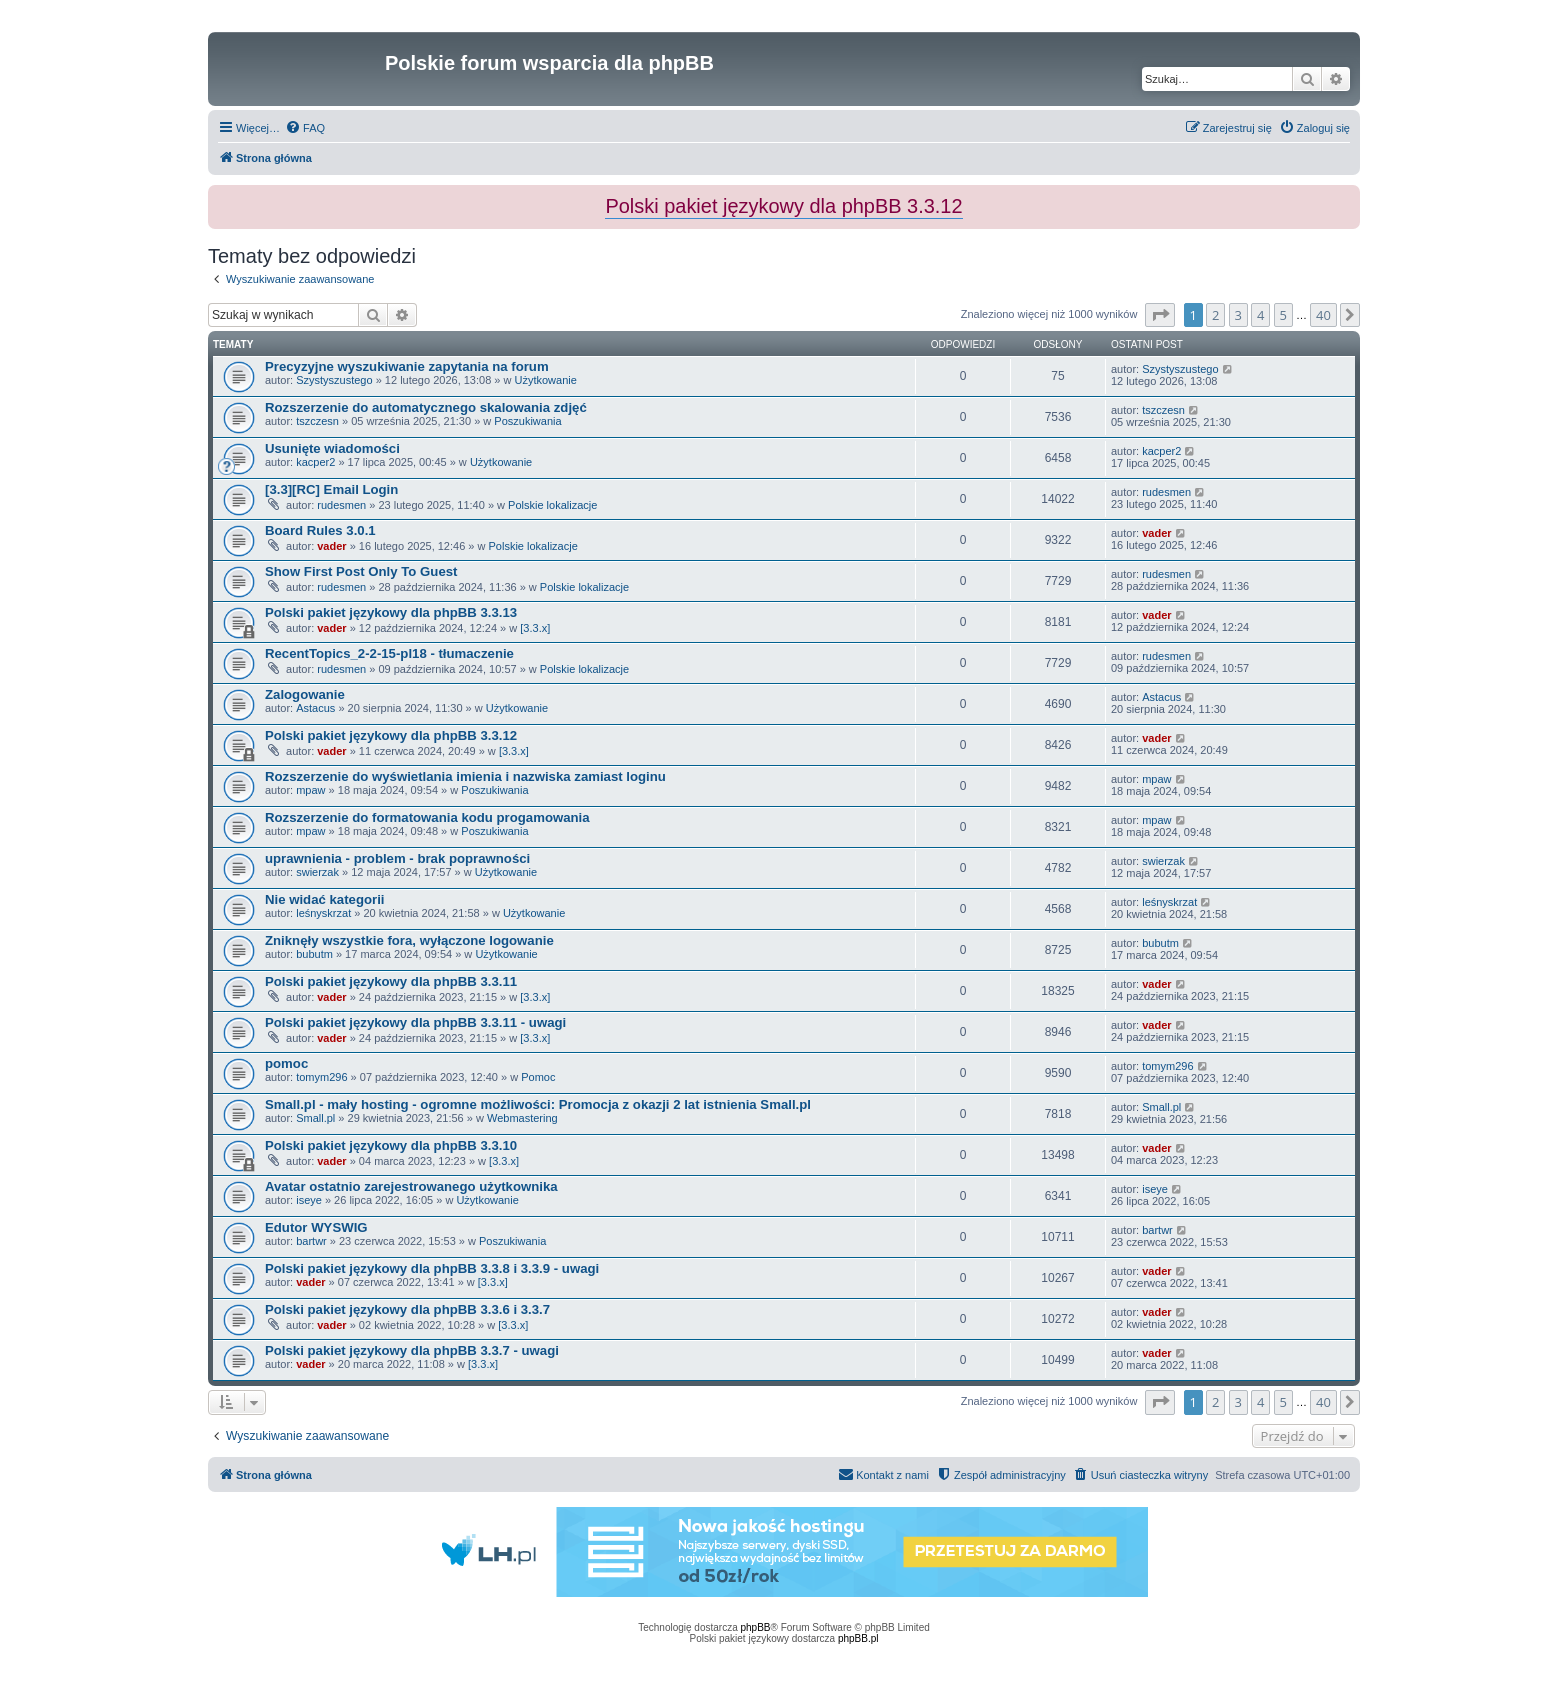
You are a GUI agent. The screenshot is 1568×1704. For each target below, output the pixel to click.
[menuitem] (305, 128)
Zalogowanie (305, 694)
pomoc (286, 1063)
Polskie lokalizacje (552, 505)
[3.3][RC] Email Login (331, 489)
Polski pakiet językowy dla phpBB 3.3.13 (391, 612)
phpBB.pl (858, 1638)
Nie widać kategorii (324, 899)
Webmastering (522, 1118)
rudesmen (341, 505)
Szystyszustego (334, 380)
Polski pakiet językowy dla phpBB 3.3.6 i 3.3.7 (407, 1309)
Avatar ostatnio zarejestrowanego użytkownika (411, 1186)
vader (331, 546)
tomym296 (321, 1077)
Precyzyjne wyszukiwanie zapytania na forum (407, 366)
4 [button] (1260, 315)
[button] (1160, 315)
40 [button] (1323, 315)
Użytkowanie (546, 380)
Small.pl (315, 1118)
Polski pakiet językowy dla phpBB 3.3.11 (391, 981)
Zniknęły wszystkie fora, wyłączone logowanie (409, 940)
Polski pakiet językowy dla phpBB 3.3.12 (391, 735)
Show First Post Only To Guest (361, 571)
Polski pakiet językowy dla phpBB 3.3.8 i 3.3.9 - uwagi (432, 1268)
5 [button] (1283, 315)
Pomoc (538, 1077)
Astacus (315, 708)
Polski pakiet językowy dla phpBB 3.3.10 (391, 1145)
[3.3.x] (535, 628)
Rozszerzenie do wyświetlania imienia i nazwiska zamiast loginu (465, 776)
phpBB (756, 1627)
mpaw (310, 790)
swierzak (317, 872)
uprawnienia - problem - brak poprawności (397, 858)
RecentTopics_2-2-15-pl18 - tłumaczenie (389, 653)
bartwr (311, 1241)
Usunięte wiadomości (332, 448)
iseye (309, 1200)
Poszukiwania (527, 421)
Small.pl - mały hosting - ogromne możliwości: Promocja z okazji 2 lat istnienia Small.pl (538, 1104)
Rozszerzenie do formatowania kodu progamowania (427, 817)
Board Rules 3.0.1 (320, 530)
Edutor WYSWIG (316, 1227)
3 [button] (1238, 315)
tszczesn (317, 421)
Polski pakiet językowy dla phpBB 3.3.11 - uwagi (415, 1022)
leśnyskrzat (323, 913)
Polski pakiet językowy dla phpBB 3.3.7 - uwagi (412, 1350)
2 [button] (1215, 315)
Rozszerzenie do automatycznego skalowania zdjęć (426, 407)
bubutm (314, 954)
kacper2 (315, 462)
